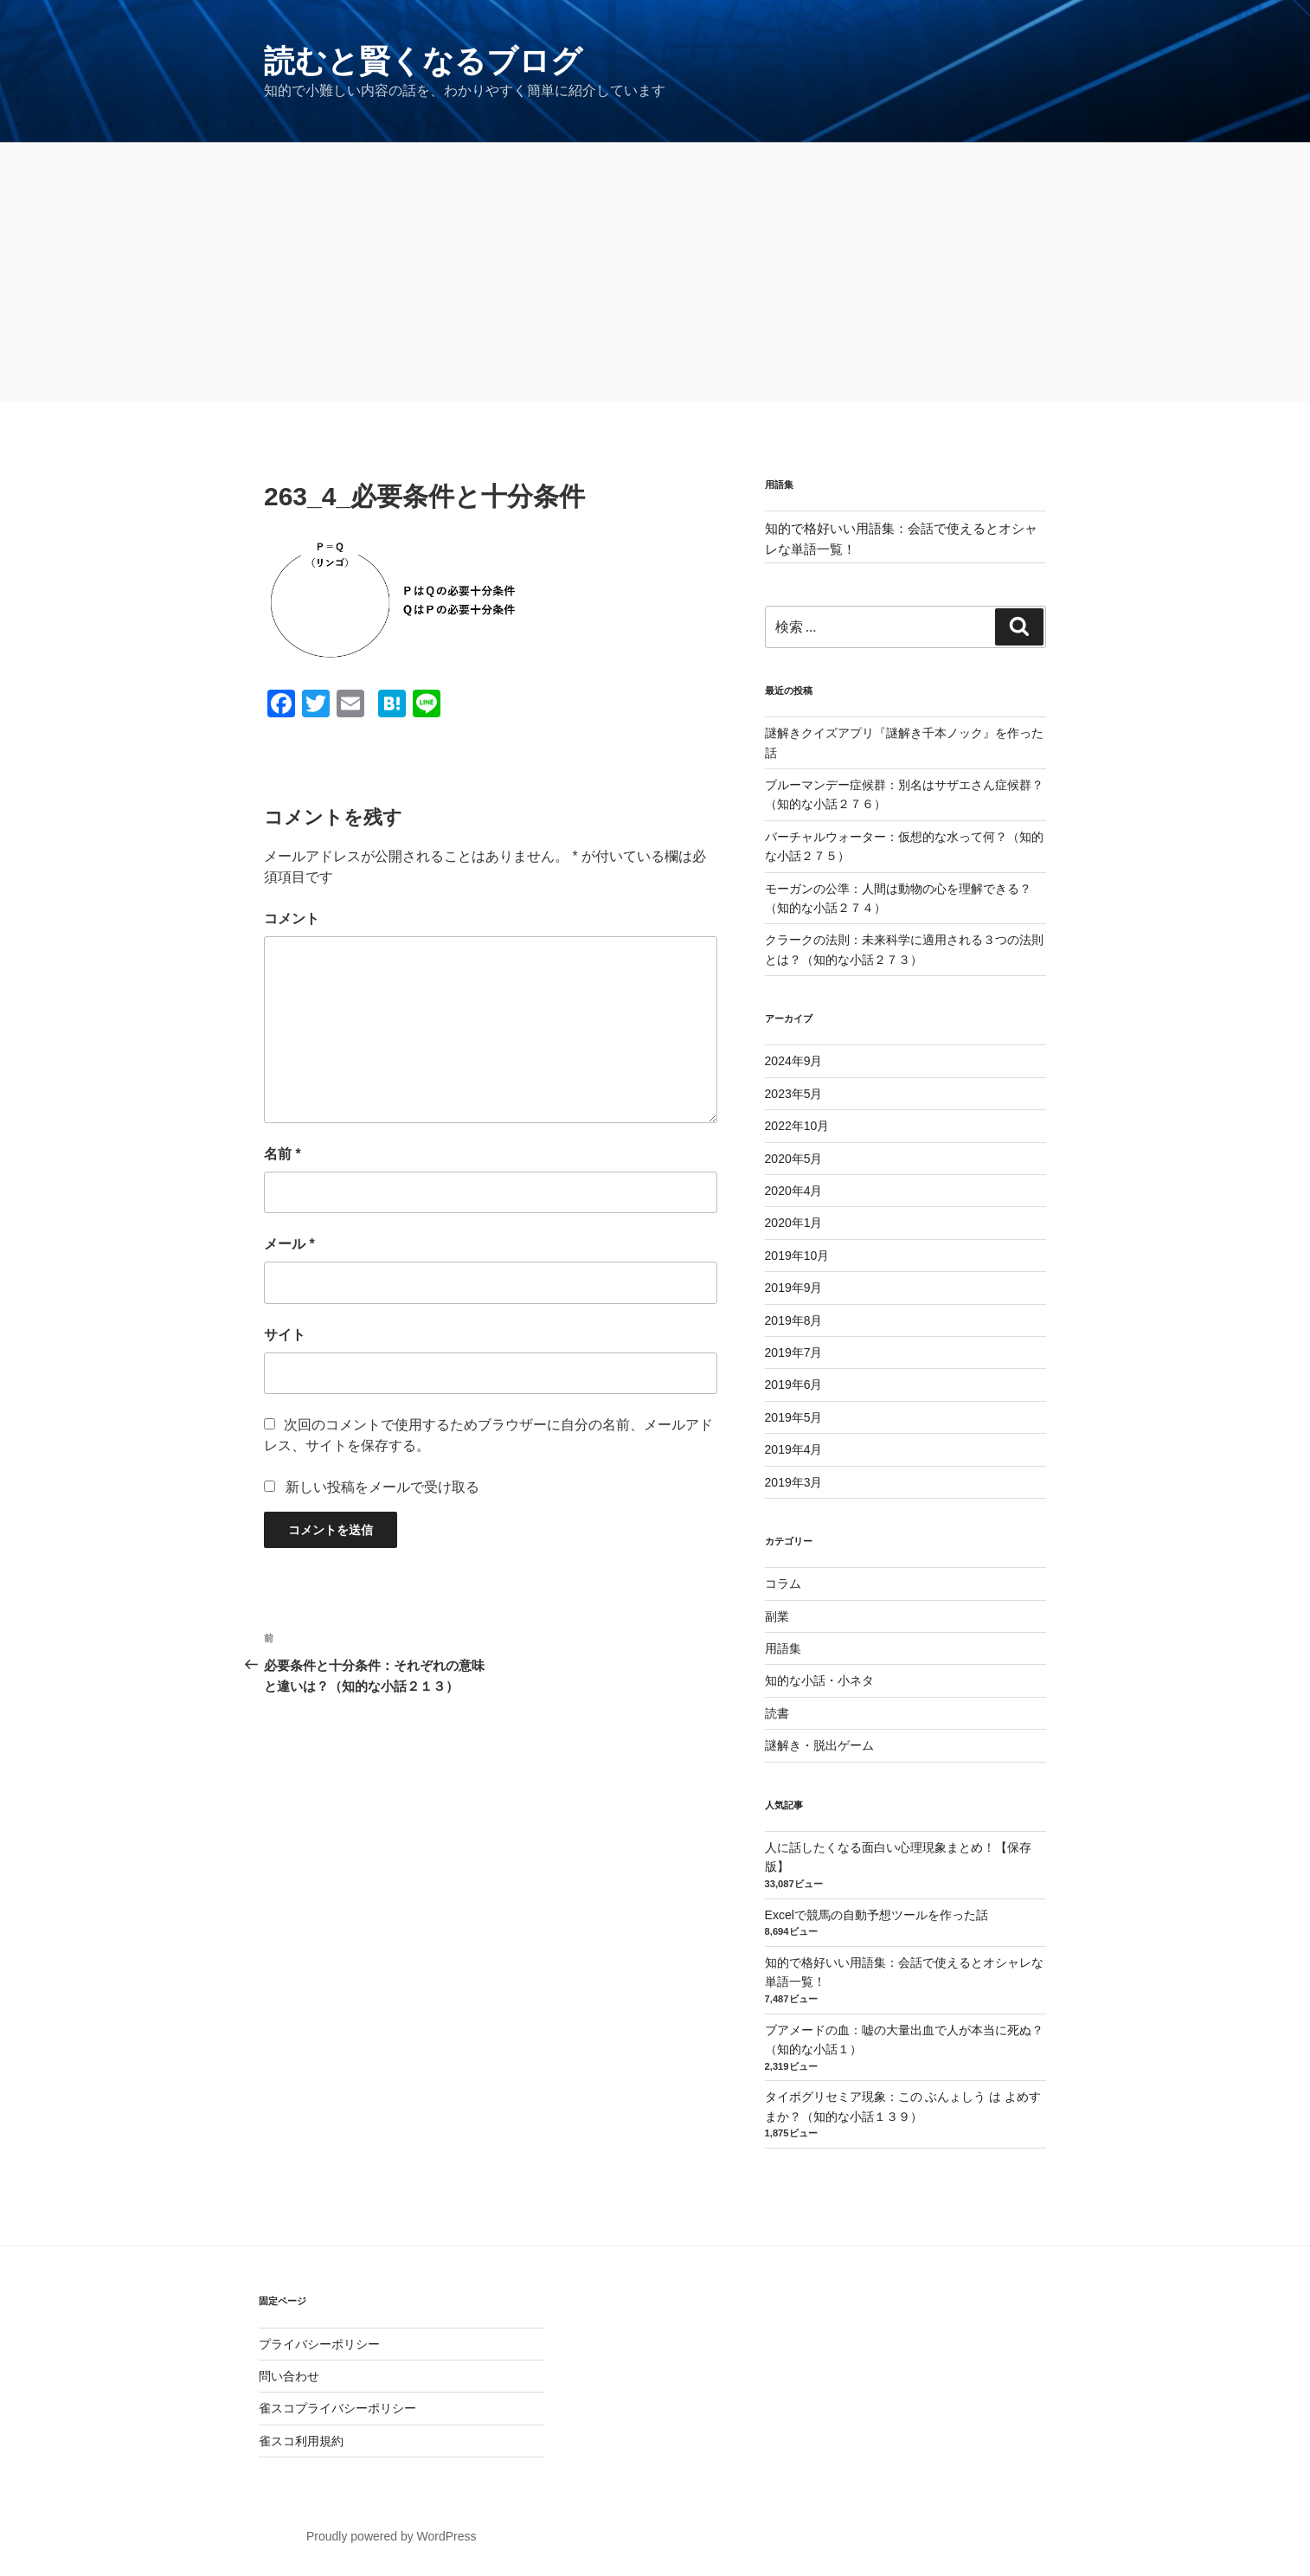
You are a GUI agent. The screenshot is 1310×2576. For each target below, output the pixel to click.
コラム (783, 1583)
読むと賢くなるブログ (423, 61)
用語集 (783, 1648)
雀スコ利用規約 (301, 2441)
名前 (282, 1154)
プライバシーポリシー (319, 2344)
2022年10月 (797, 1126)
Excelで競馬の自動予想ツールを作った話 (876, 1915)
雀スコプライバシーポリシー (337, 2408)
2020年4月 (794, 1191)
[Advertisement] (655, 272)
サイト (284, 1334)
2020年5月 (794, 1159)
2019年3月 (794, 1482)
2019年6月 (794, 1384)
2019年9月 (794, 1287)
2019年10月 (797, 1255)
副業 (777, 1616)
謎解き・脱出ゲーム (819, 1745)
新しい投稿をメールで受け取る (382, 1487)
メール (289, 1244)
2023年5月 (794, 1094)
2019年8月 (794, 1320)
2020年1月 (794, 1223)
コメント (291, 918)
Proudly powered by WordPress (391, 2536)
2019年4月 (794, 1449)
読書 (777, 1713)
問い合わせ (289, 2376)
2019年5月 (794, 1417)
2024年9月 (794, 1061)
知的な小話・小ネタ (819, 1680)
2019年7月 (794, 1352)
